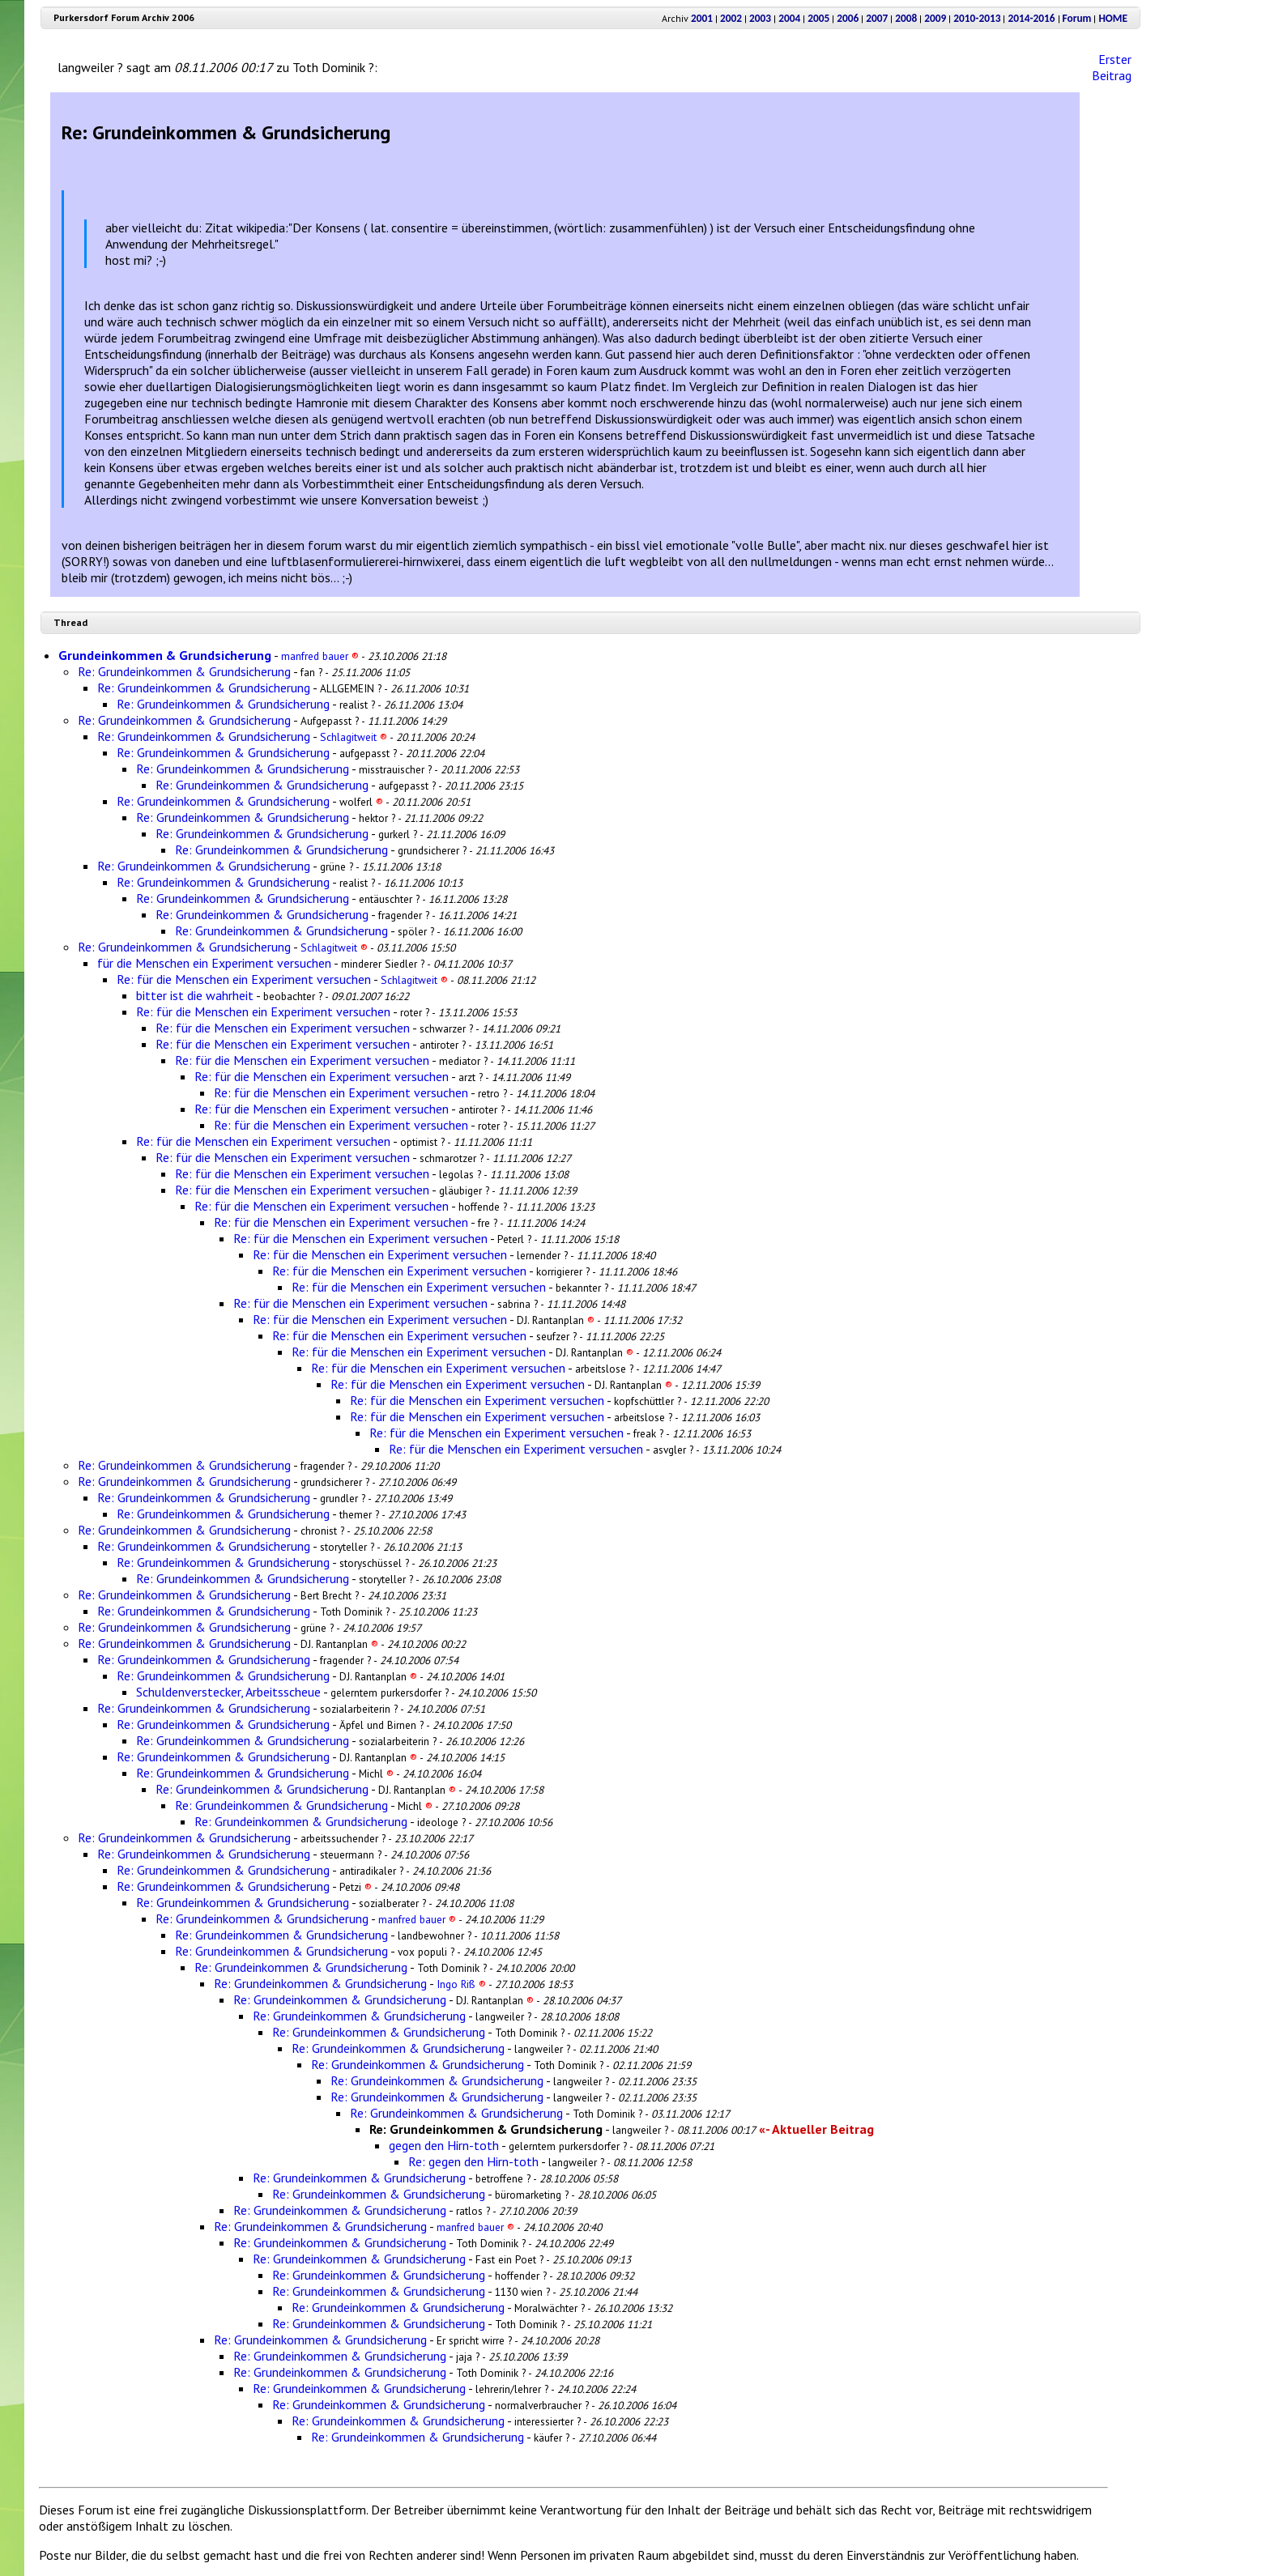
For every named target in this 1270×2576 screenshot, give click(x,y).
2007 (877, 18)
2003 (760, 18)
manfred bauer (320, 656)
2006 (848, 18)
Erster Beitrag (1111, 67)
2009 (935, 18)
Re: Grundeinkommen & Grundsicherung (184, 671)
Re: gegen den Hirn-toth (473, 2161)
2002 (731, 18)
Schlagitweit (353, 737)
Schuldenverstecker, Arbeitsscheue (228, 1692)
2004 (789, 18)
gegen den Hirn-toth (444, 2145)
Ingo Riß (461, 1984)
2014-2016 (1031, 18)
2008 (906, 18)
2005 (818, 18)
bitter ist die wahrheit (195, 995)
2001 (702, 18)
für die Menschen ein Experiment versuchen (214, 963)
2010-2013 (976, 18)
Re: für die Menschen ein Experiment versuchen (244, 979)
